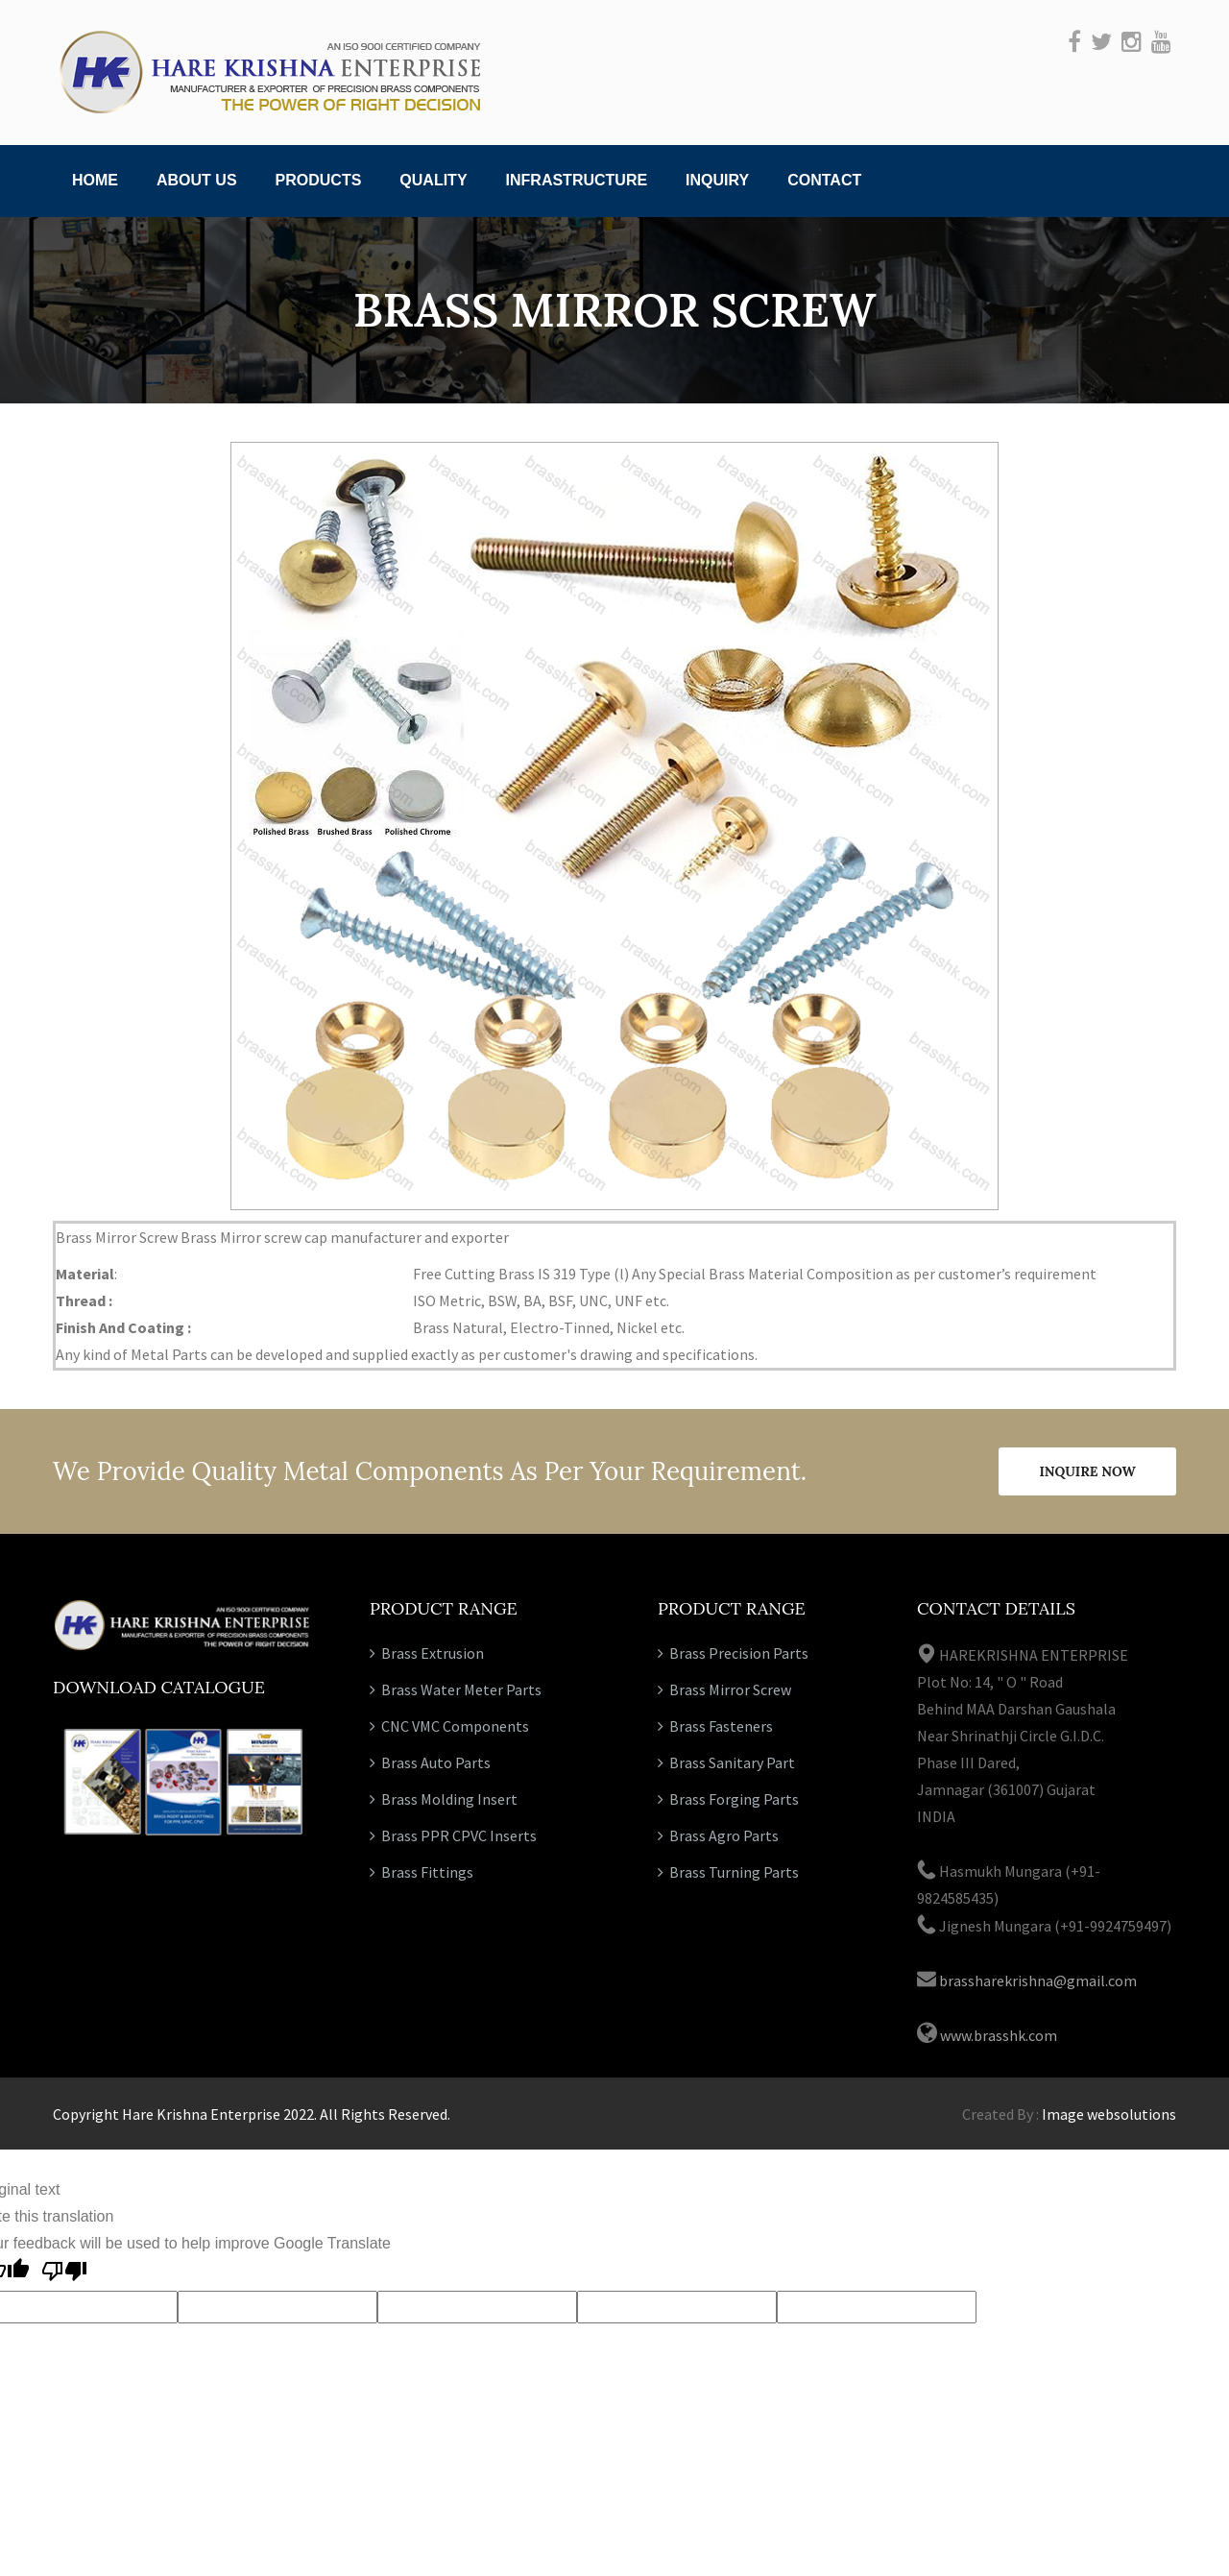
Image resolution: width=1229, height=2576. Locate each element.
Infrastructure (577, 180)
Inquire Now (1087, 1471)
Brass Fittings (421, 1872)
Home (95, 180)
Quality (433, 180)
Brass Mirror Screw (724, 1689)
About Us (197, 180)
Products (319, 180)
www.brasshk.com (998, 2035)
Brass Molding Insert (444, 1799)
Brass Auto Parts (430, 1762)
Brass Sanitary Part (726, 1762)
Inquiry (717, 180)
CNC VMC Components (449, 1726)
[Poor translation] (64, 2274)
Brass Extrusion (427, 1653)
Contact (824, 180)
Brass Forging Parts (728, 1799)
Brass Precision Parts (733, 1653)
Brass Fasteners (715, 1726)
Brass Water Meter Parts (456, 1689)
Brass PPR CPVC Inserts (453, 1835)
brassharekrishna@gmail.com (1038, 1980)
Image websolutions (1109, 2114)
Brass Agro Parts (718, 1835)
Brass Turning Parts (728, 1872)
